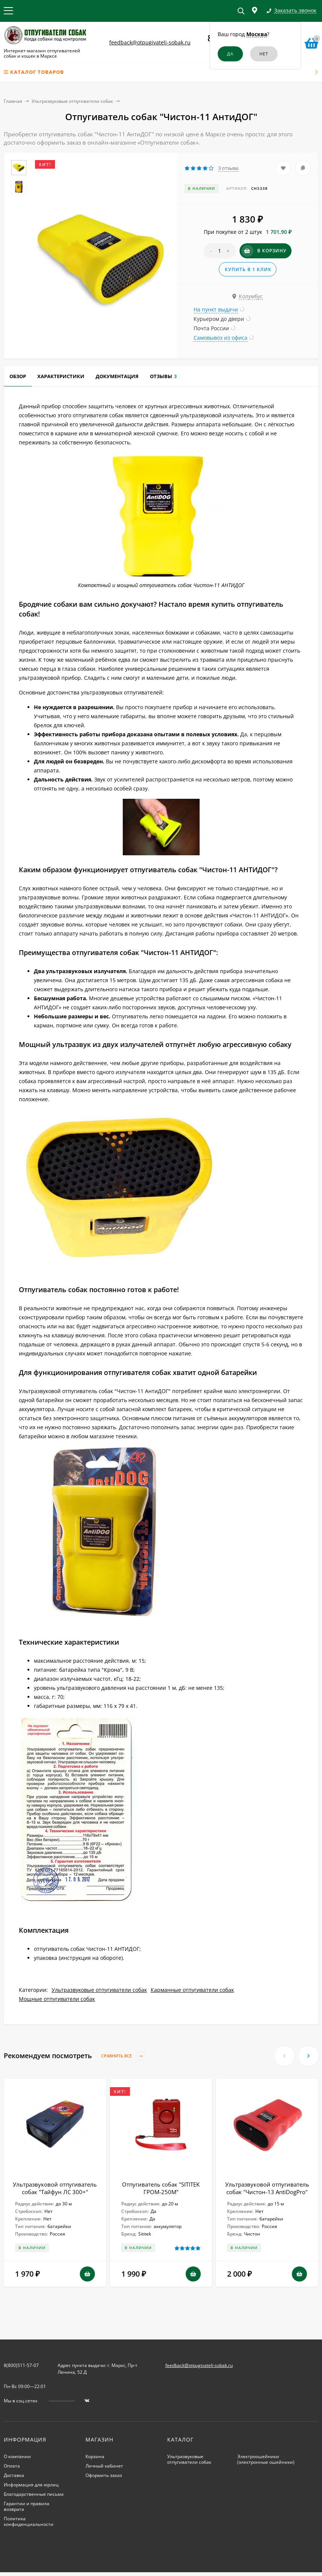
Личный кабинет (104, 2466)
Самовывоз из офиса (220, 337)
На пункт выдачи (216, 309)
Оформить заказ (103, 2475)
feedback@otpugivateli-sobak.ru (150, 42)
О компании (17, 2456)
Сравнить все (123, 2056)
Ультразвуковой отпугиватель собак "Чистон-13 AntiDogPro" (267, 2188)
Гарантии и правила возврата (26, 2506)
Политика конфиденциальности (28, 2521)
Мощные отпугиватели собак (57, 1998)
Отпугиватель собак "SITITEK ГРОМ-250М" (161, 2188)
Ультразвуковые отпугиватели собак (72, 101)
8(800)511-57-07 (21, 2365)
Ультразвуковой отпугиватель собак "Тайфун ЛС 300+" (55, 2188)
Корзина (94, 2456)
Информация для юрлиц (31, 2484)
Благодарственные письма (34, 2494)
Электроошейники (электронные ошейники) (266, 2459)
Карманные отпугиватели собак (192, 1989)
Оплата (12, 2466)
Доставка (14, 2475)
